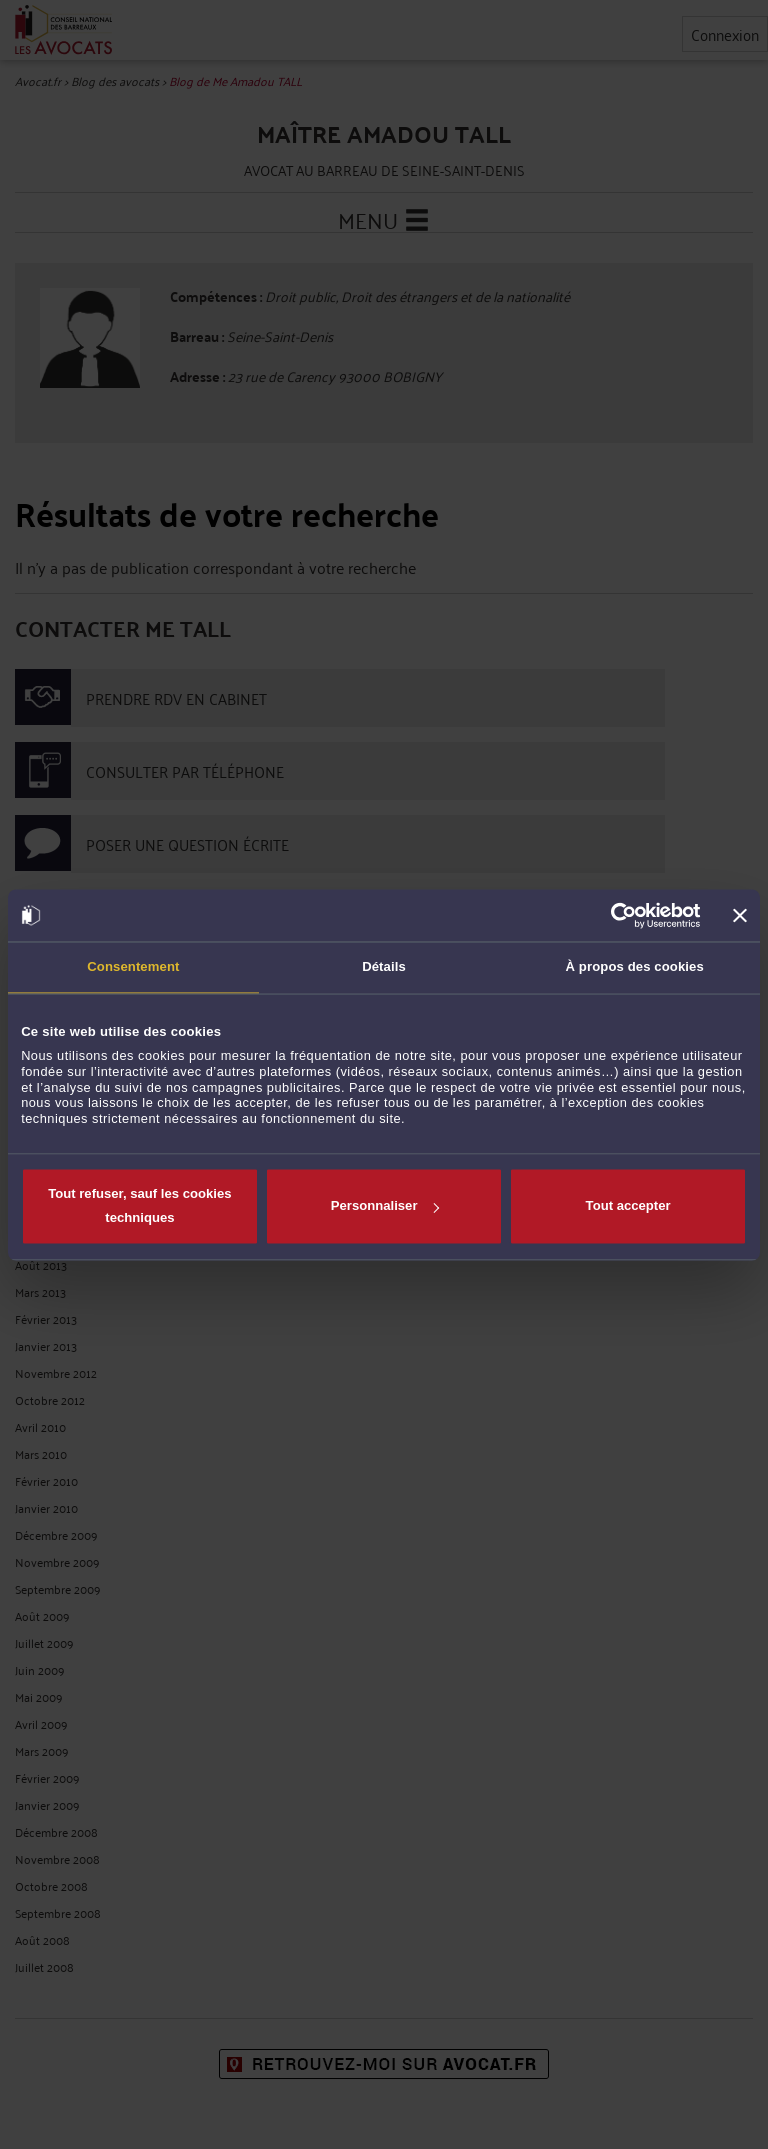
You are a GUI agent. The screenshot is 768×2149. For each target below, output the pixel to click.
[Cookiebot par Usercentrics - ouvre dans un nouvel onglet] (613, 915)
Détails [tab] (384, 967)
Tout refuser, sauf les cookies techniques (139, 1206)
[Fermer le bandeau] (740, 915)
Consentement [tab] (133, 967)
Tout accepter (628, 1206)
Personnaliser (385, 1206)
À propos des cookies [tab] (635, 967)
